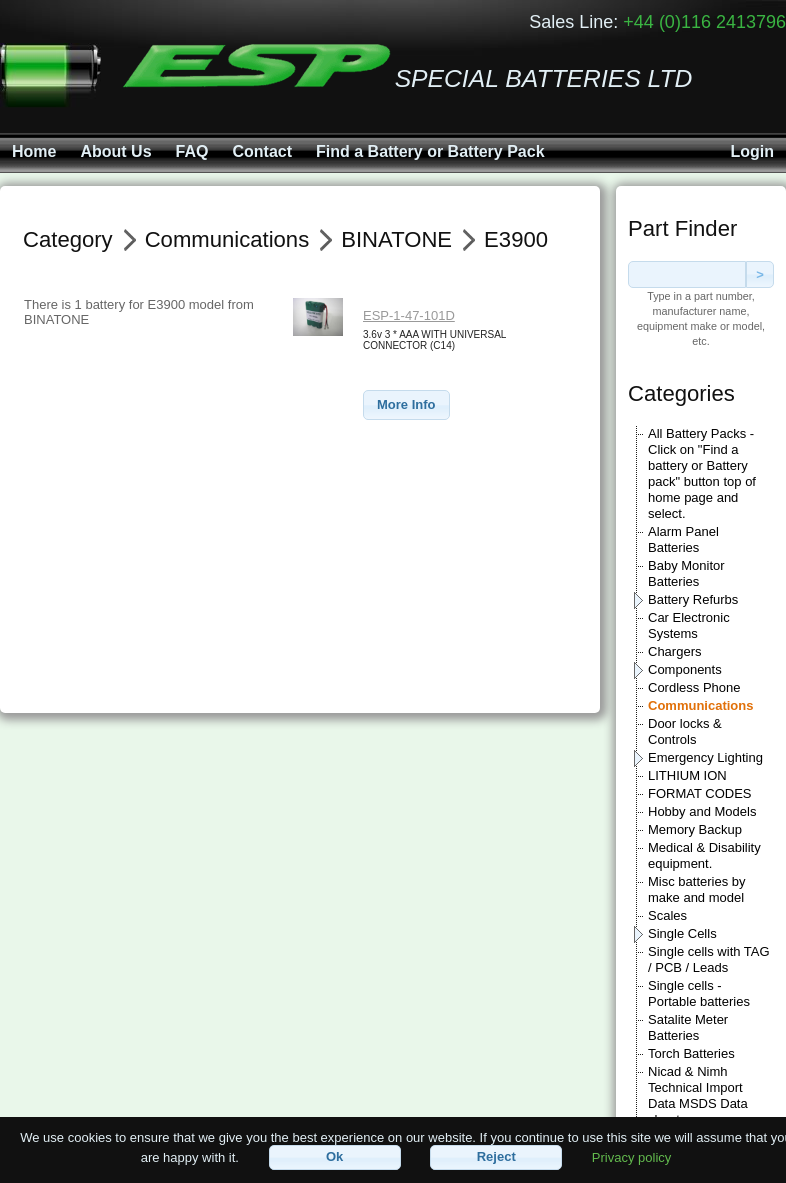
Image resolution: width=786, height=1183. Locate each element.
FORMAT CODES (700, 793)
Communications (700, 705)
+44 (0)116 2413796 (704, 22)
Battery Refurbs (693, 599)
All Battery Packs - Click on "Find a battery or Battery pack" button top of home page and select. (702, 473)
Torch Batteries (691, 1053)
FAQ (192, 151)
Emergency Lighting (705, 757)
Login (752, 151)
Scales (667, 915)
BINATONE (396, 239)
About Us (115, 151)
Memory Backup (695, 829)
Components (685, 669)
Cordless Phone (694, 687)
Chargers (674, 651)
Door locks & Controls (685, 731)
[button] (406, 405)
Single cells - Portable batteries (699, 993)
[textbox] (687, 274)
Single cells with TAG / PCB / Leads (709, 959)
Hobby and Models (702, 811)
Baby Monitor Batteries (686, 573)
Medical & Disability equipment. (704, 855)
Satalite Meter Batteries (688, 1027)
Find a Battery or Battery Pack (430, 151)
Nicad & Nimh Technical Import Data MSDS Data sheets (698, 1095)
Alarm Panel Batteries (683, 539)
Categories (681, 393)
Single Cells (682, 933)
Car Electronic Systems (689, 625)
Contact (262, 151)
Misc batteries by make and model (697, 889)
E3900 (516, 239)
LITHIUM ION (687, 775)
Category (68, 239)
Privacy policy (631, 1156)
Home (34, 151)
